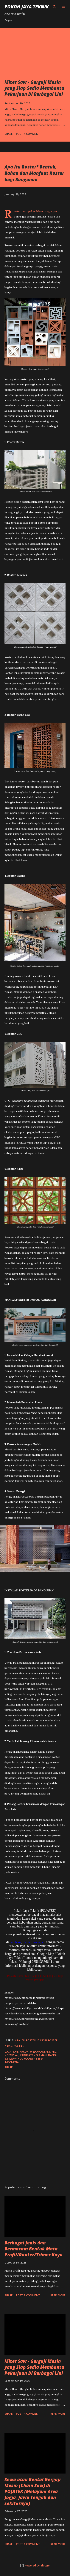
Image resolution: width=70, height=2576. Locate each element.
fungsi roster (47, 2040)
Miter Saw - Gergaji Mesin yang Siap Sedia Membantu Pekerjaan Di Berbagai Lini (34, 88)
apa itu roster (25, 2040)
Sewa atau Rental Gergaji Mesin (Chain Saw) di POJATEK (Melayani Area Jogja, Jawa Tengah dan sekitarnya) (32, 2491)
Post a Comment (28, 134)
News (8, 2045)
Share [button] (8, 134)
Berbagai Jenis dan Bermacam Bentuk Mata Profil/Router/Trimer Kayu (33, 2249)
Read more (58, 2295)
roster (18, 2045)
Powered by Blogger (35, 2565)
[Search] (54, 6)
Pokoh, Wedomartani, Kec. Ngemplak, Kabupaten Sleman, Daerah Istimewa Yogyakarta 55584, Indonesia (31, 2057)
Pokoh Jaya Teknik (26, 7)
